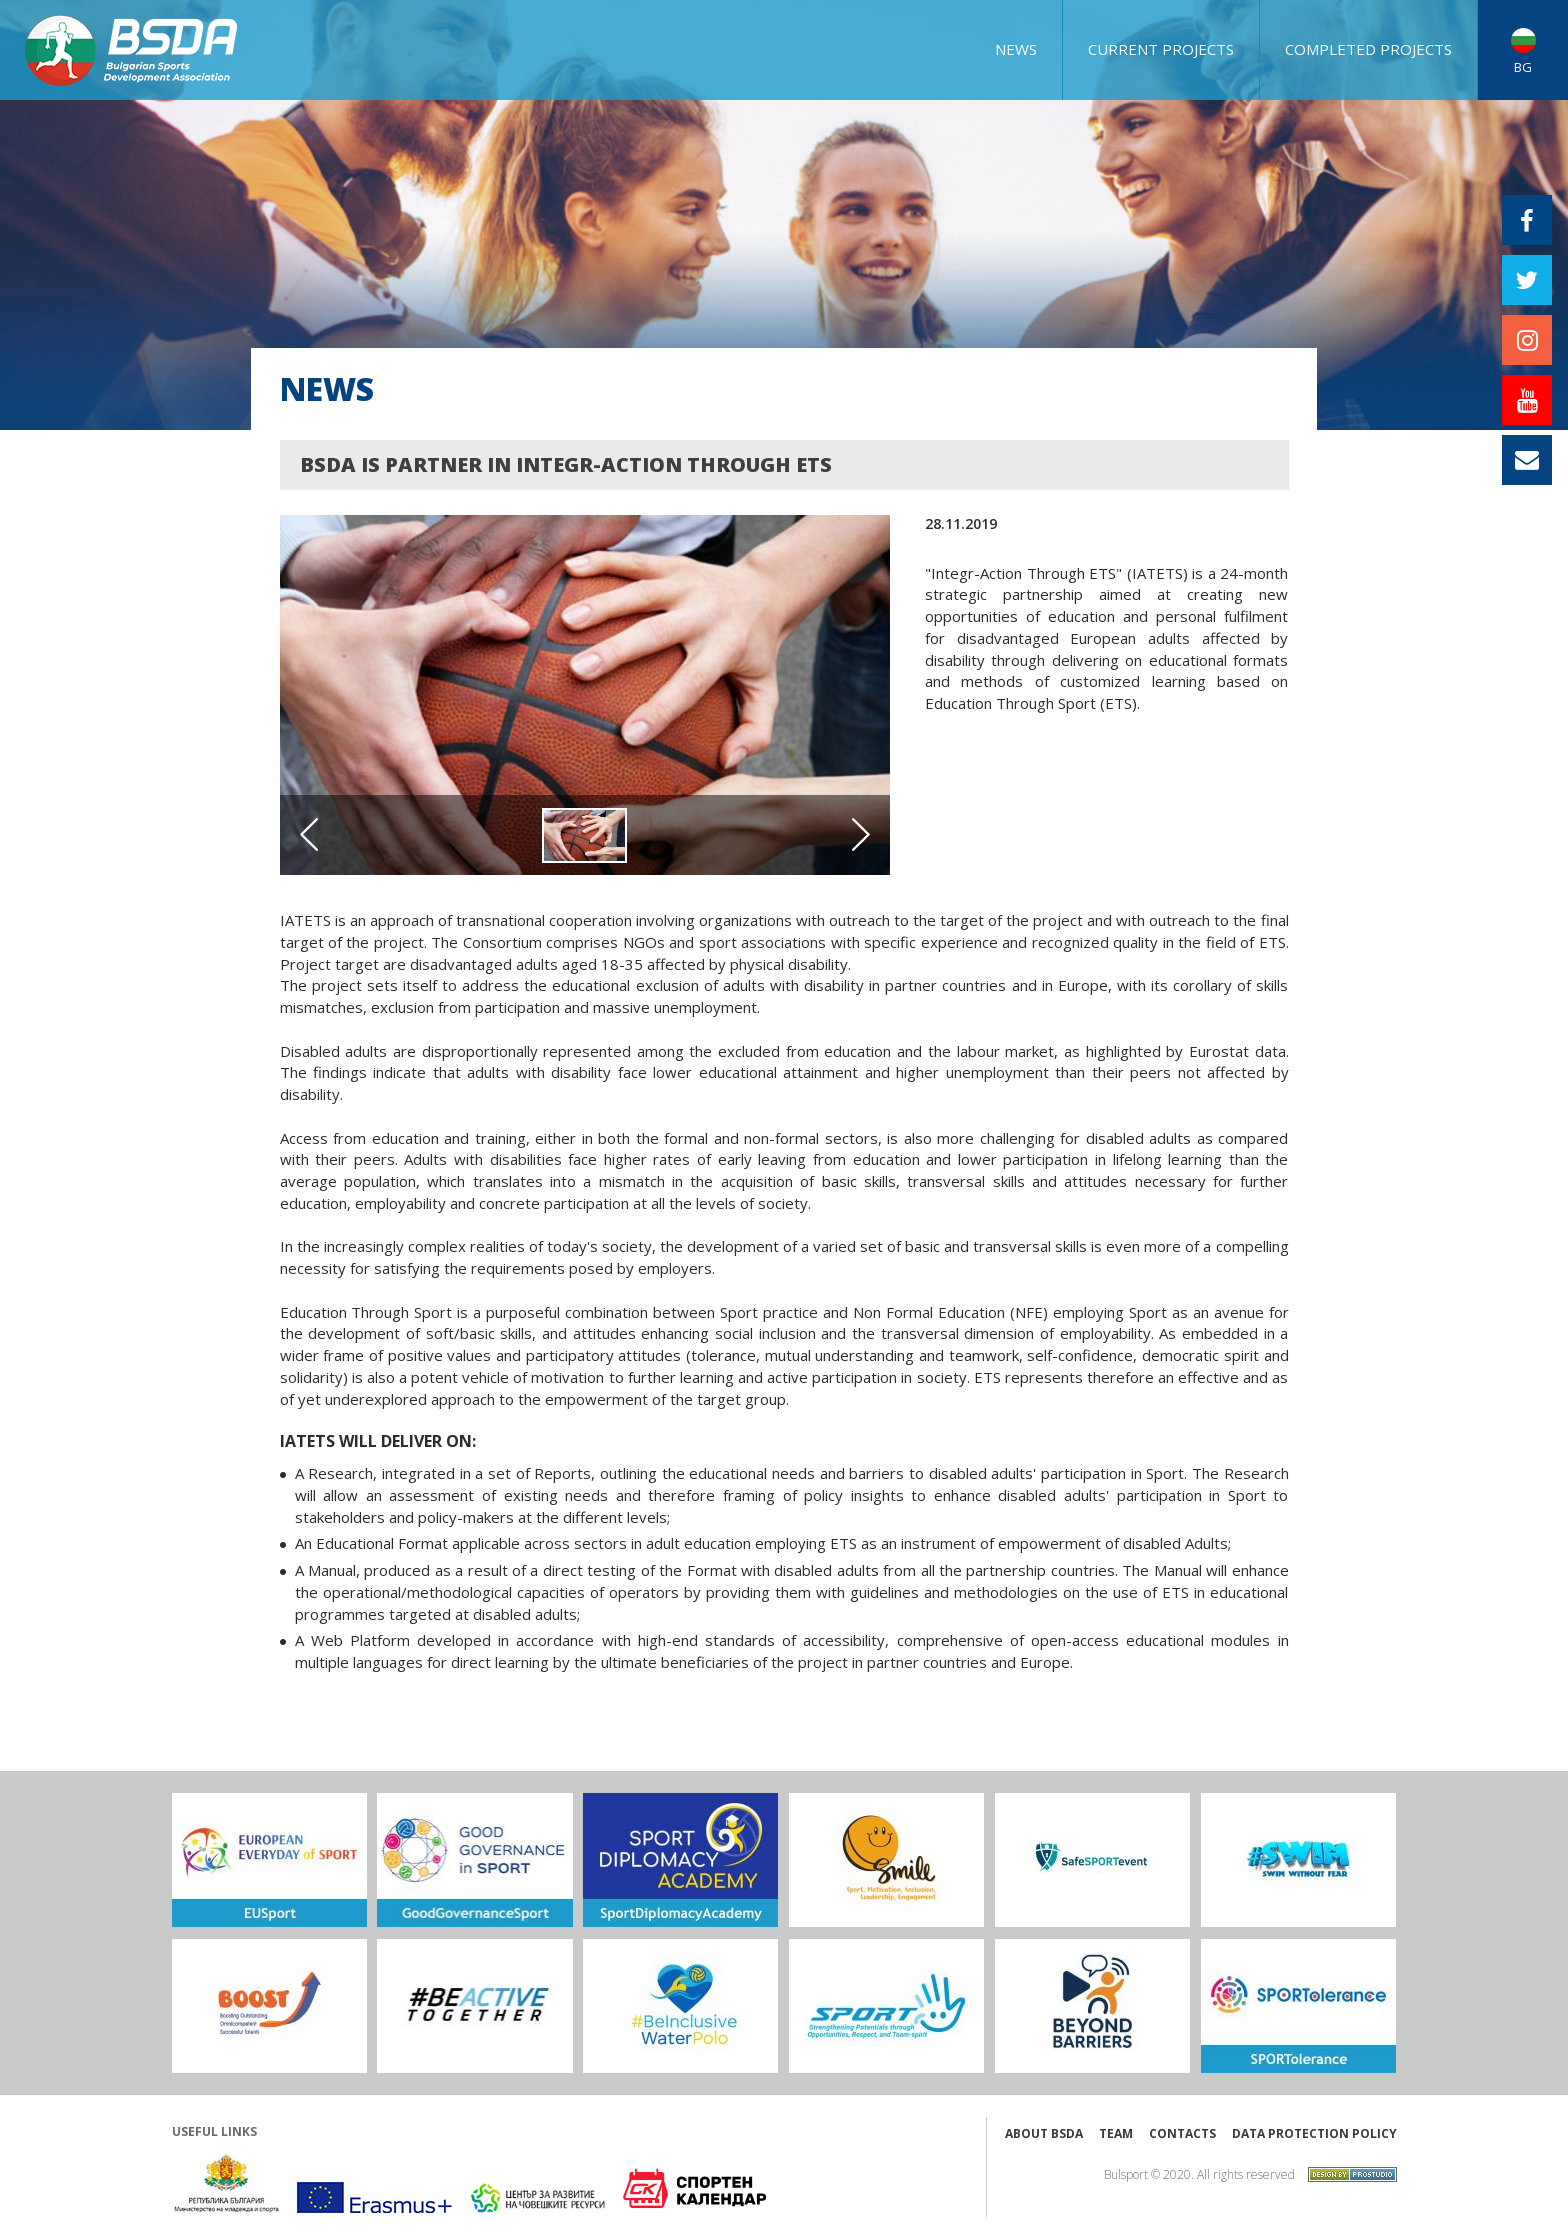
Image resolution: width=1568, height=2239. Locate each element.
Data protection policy (1314, 2133)
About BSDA (1044, 2133)
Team (1116, 2133)
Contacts (1182, 2133)
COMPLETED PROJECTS (1368, 49)
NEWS (1016, 49)
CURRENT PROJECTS (1161, 49)
